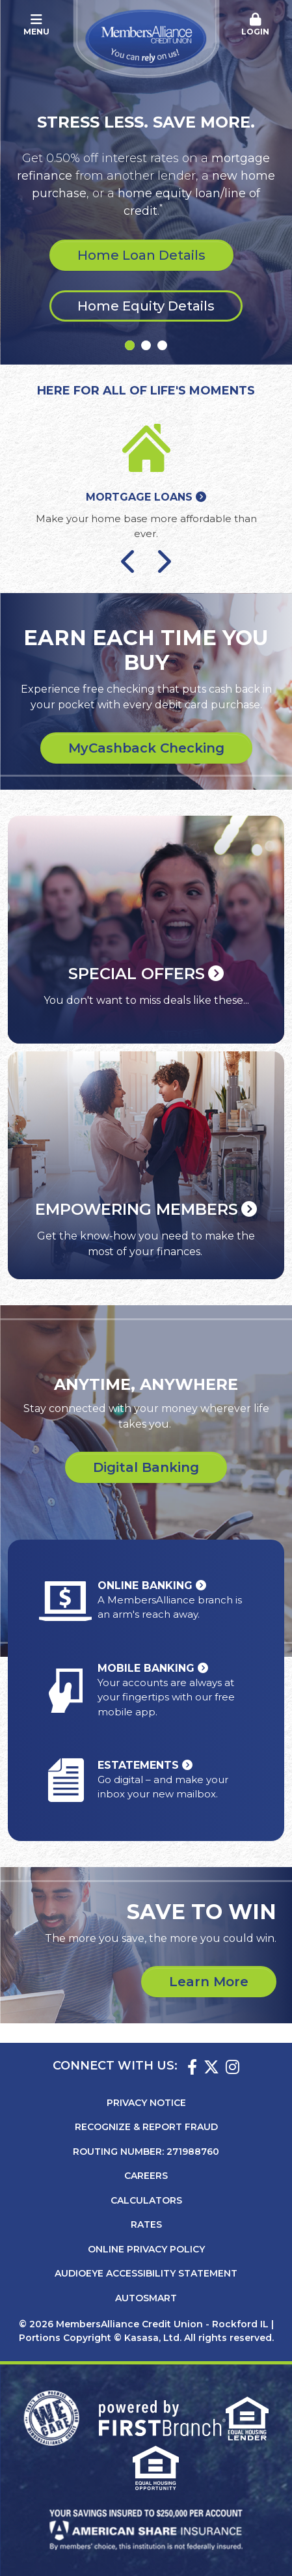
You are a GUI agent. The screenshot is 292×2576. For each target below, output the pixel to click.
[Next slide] (163, 560)
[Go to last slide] (129, 560)
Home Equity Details (146, 306)
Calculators (146, 2200)
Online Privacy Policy (146, 2249)
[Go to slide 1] (130, 345)
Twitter (211, 2067)
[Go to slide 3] (162, 345)
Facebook (192, 2067)
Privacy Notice (146, 2102)
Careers (146, 2175)
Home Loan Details (141, 255)
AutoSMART (146, 2298)
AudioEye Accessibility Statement (146, 2273)
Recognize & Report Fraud (146, 2126)
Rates (146, 2224)
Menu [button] (36, 24)
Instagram (232, 2067)
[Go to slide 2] (146, 345)
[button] (255, 25)
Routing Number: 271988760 (146, 2151)
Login (255, 24)
